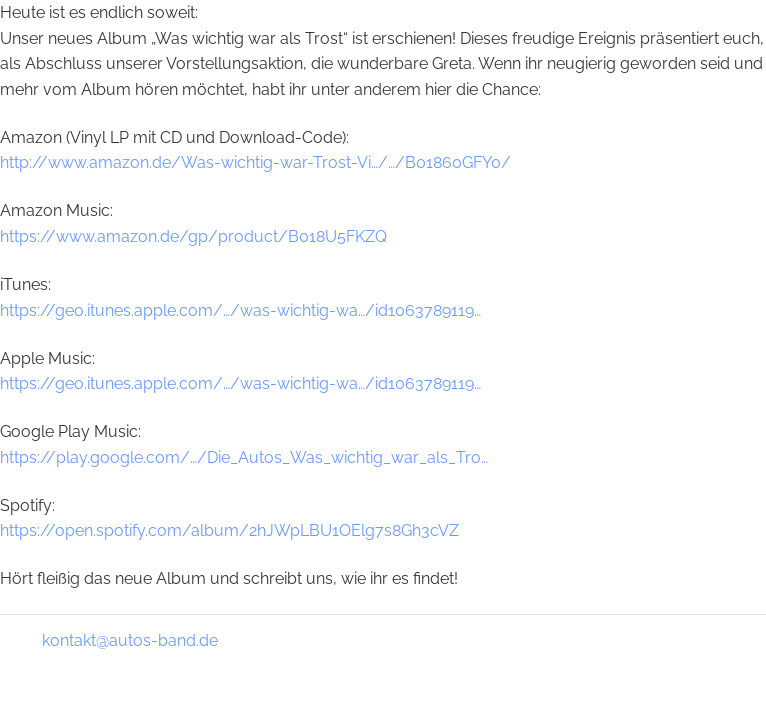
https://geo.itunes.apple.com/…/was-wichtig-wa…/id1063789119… (240, 310)
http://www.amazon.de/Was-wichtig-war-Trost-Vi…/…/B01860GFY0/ (255, 162)
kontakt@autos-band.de (130, 640)
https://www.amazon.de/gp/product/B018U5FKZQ (193, 236)
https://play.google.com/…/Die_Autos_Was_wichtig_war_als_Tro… (244, 457)
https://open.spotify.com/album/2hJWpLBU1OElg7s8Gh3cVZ (229, 530)
